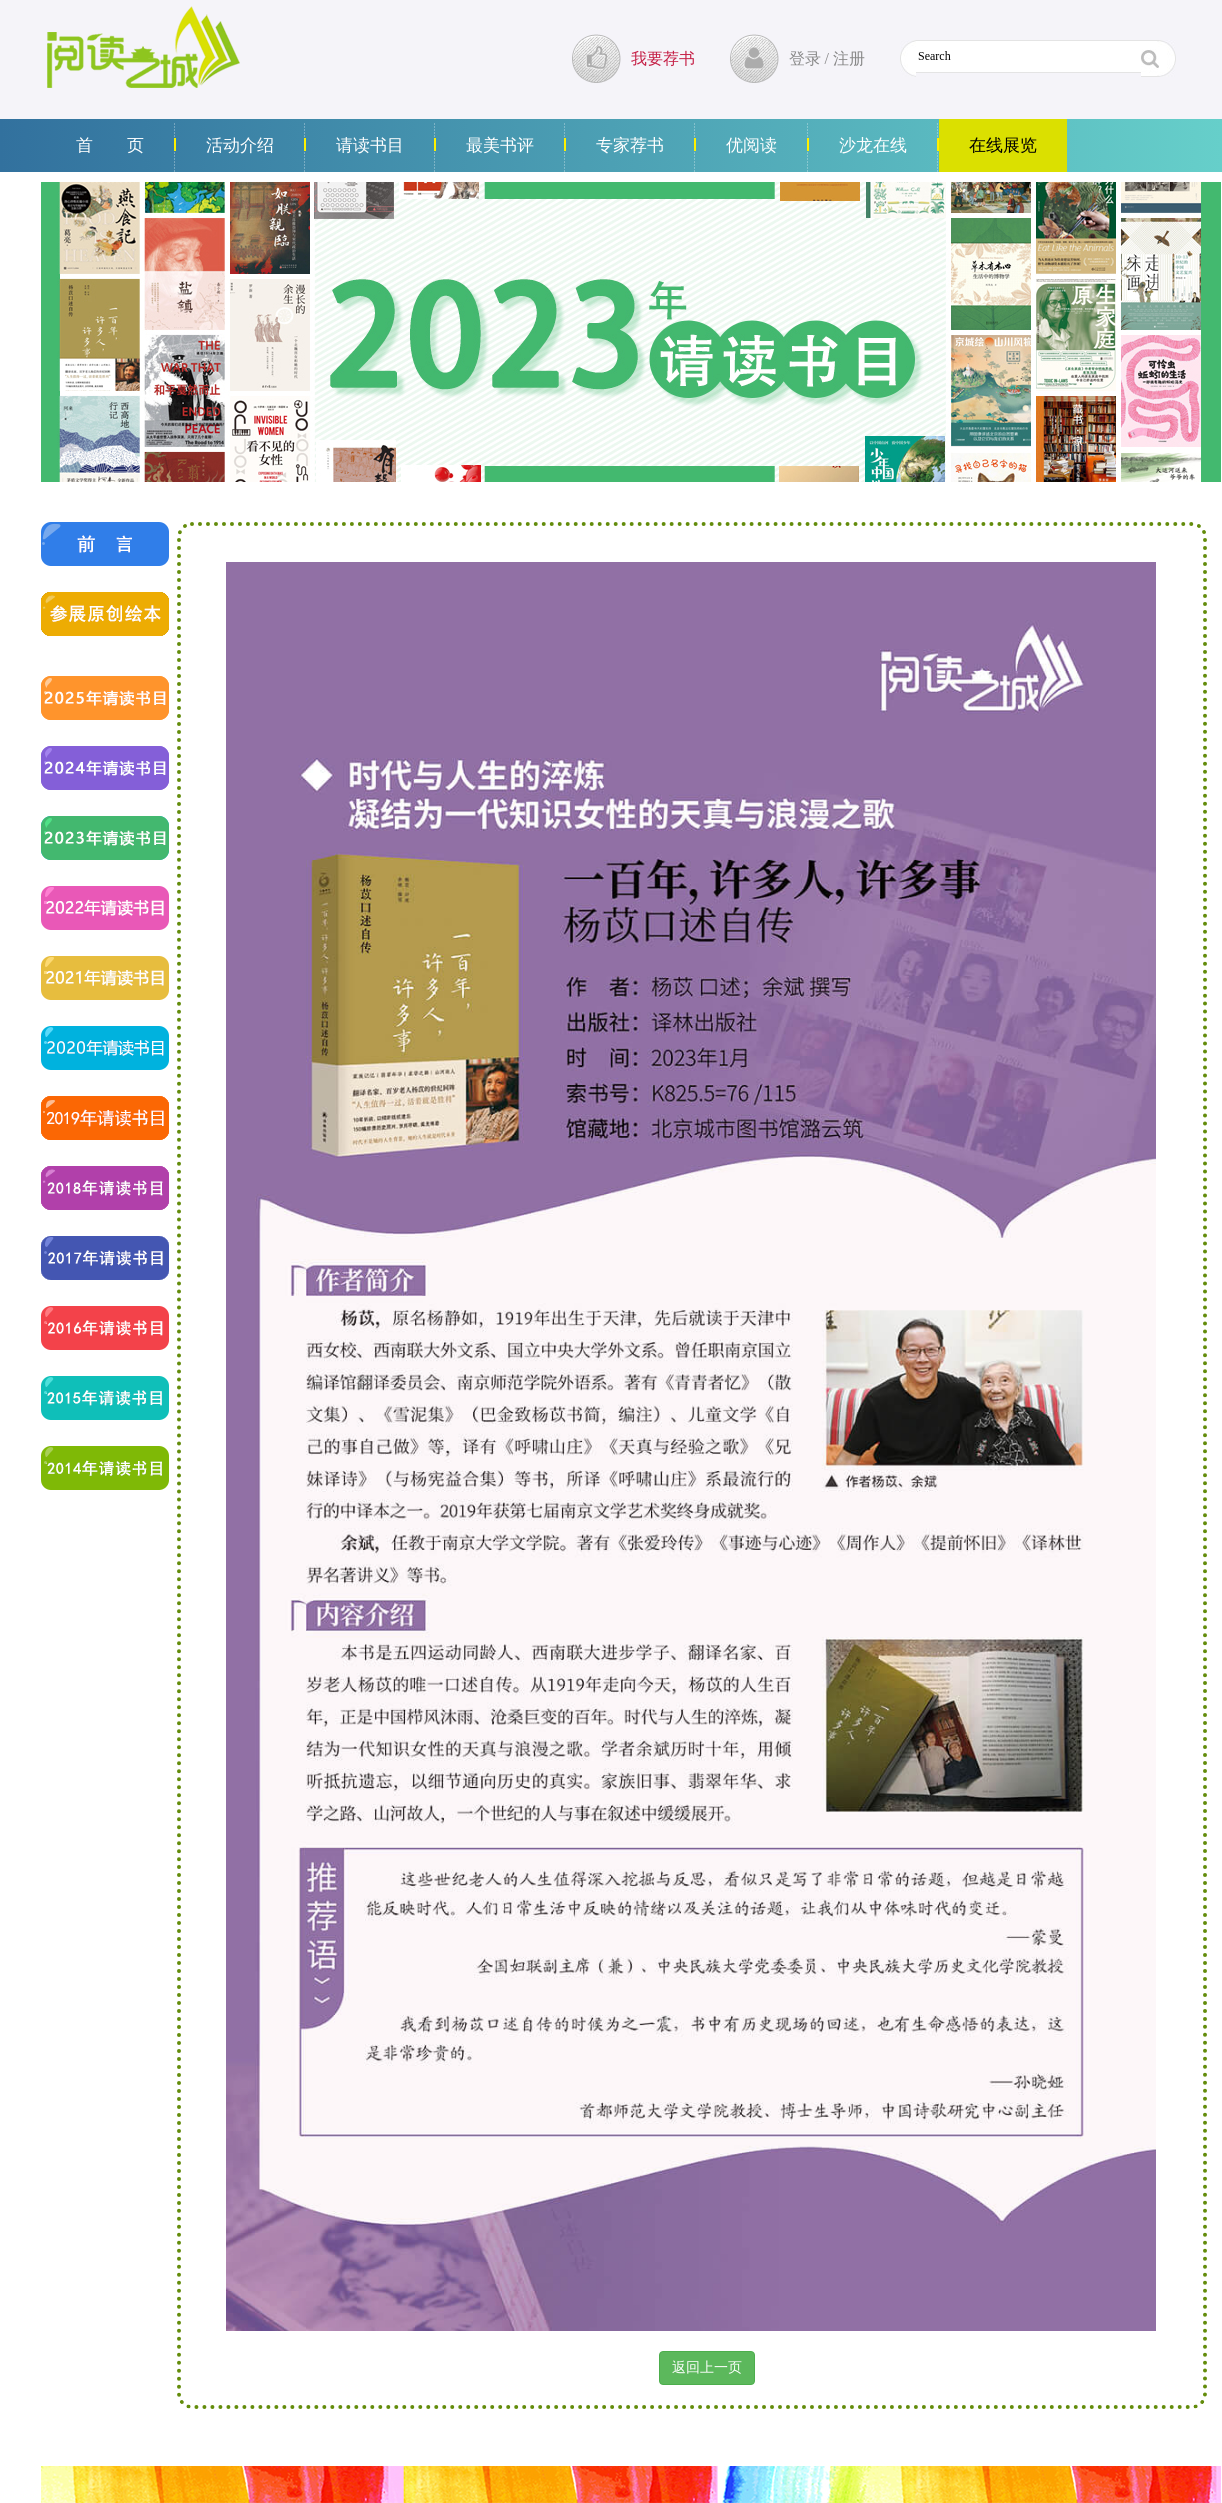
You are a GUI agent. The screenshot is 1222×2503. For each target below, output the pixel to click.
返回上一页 (707, 2367)
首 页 (110, 145)
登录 (805, 58)
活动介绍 (240, 145)
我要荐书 (663, 58)
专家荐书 (630, 145)
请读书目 (370, 145)
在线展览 (1003, 145)
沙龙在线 (873, 145)
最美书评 (500, 145)
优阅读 (751, 145)
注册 (849, 58)
